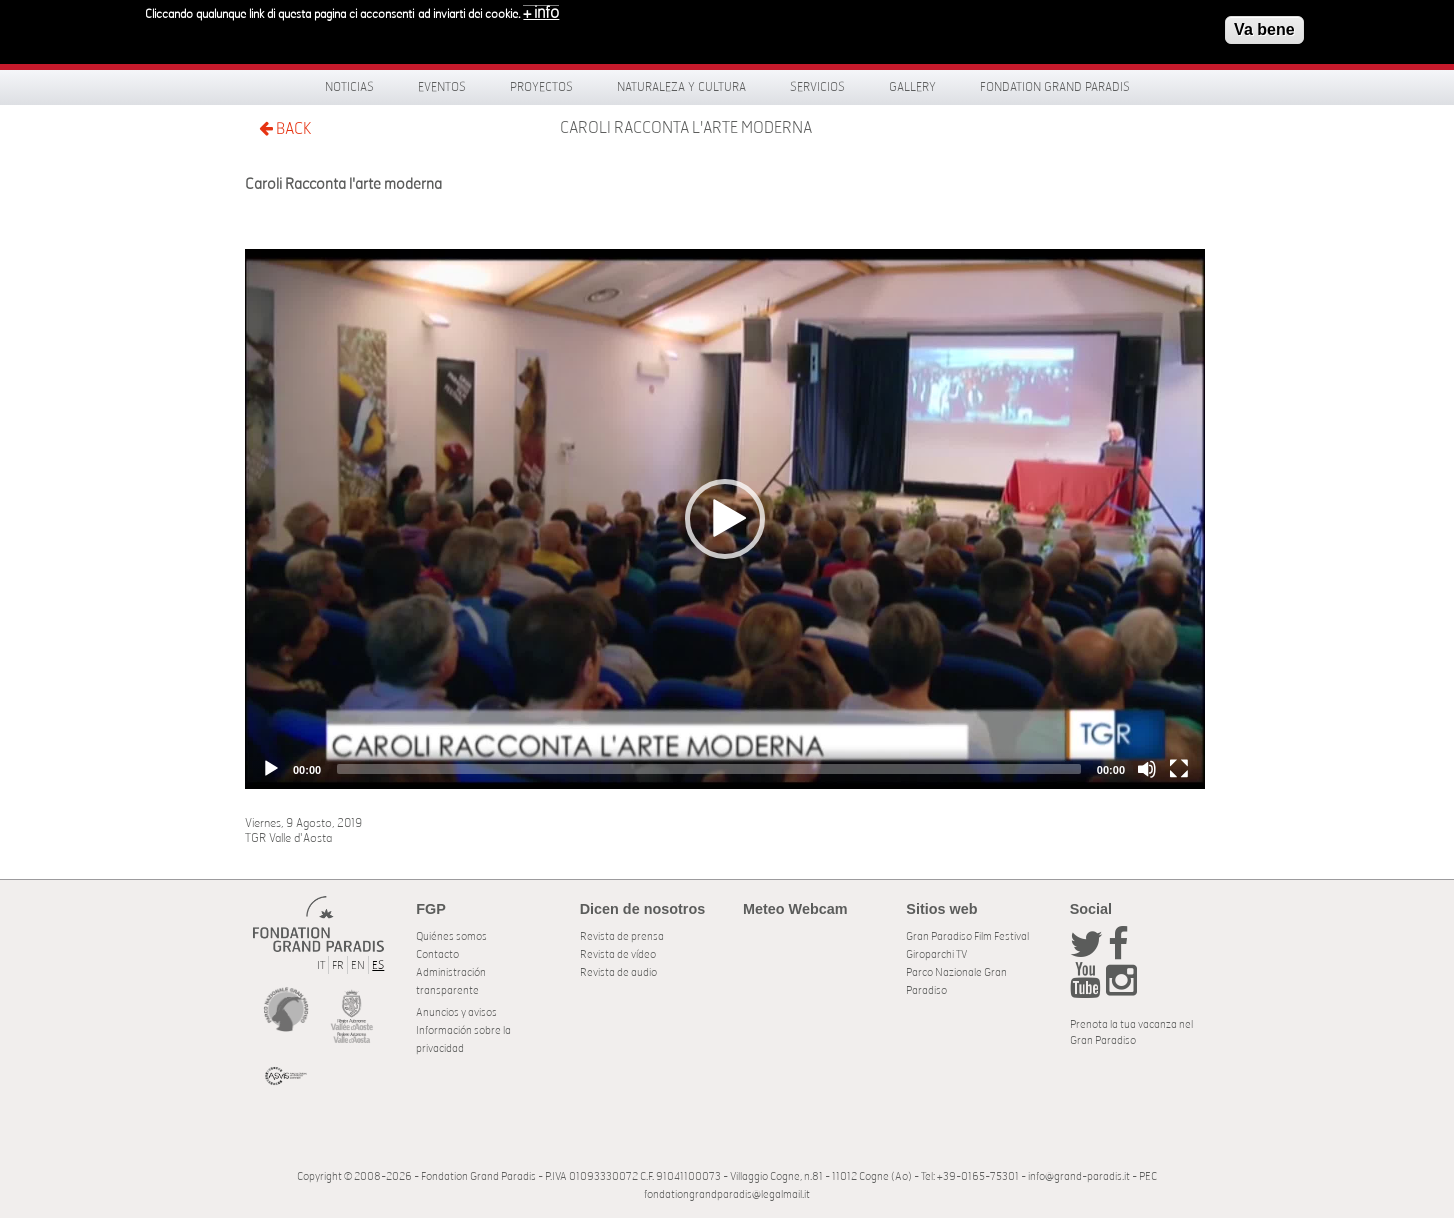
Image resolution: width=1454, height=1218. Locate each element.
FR (338, 965)
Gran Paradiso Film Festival (967, 936)
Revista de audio (618, 972)
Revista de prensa (622, 936)
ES (378, 965)
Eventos (442, 87)
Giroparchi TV (936, 954)
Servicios (817, 87)
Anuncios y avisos (456, 1012)
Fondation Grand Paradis (1055, 87)
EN (358, 965)
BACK (285, 128)
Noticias (349, 87)
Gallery (912, 87)
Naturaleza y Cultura (681, 87)
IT (321, 965)
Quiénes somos (451, 936)
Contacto (437, 954)
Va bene (1264, 29)
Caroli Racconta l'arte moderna (686, 128)
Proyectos (541, 87)
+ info (541, 13)
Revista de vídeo (618, 954)
